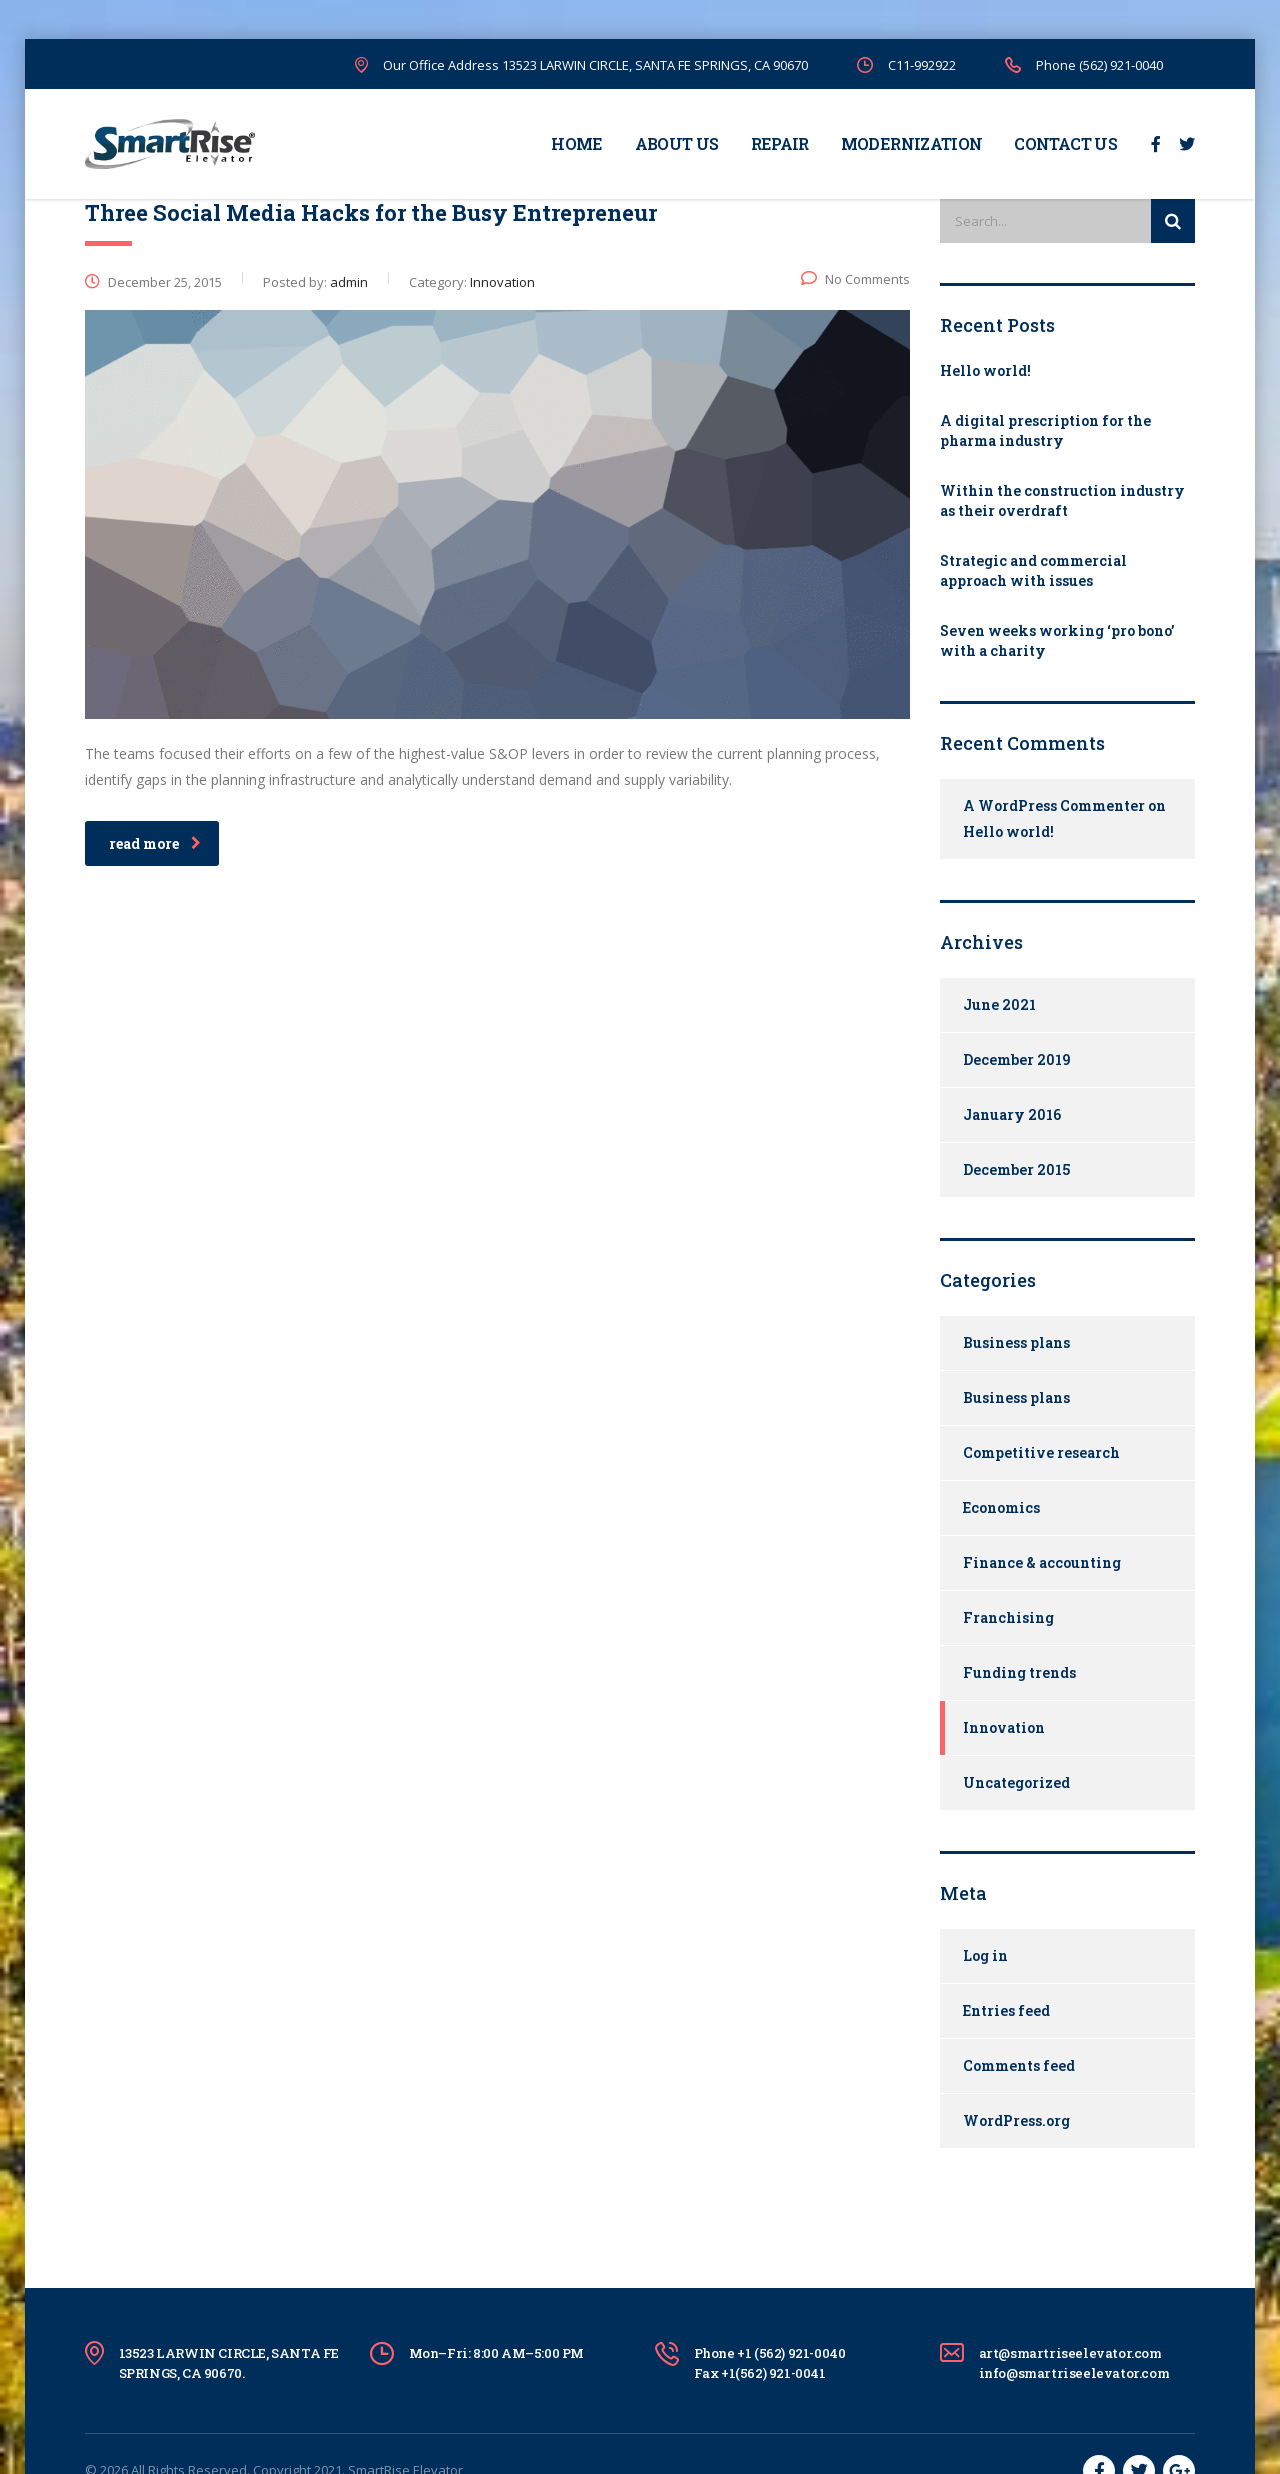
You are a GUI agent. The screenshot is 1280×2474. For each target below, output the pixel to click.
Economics (1001, 1507)
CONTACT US (1065, 143)
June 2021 (999, 1004)
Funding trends (1019, 1672)
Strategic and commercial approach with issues (1033, 570)
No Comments (855, 279)
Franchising (1008, 1617)
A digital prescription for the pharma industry (1045, 430)
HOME (576, 143)
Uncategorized (1016, 1782)
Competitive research (1041, 1452)
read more (155, 843)
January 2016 (1012, 1114)
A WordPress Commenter (1054, 805)
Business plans (1016, 1342)
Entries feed (1006, 2010)
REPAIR (780, 143)
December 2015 (1016, 1169)
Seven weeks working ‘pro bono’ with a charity (1057, 640)
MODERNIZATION (912, 143)
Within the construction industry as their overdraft (1062, 500)
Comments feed (1019, 2065)
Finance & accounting (1042, 1562)
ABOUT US (677, 143)
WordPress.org (1016, 2120)
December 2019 (1017, 1059)
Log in (985, 1955)
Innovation (1004, 1727)
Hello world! (985, 370)
